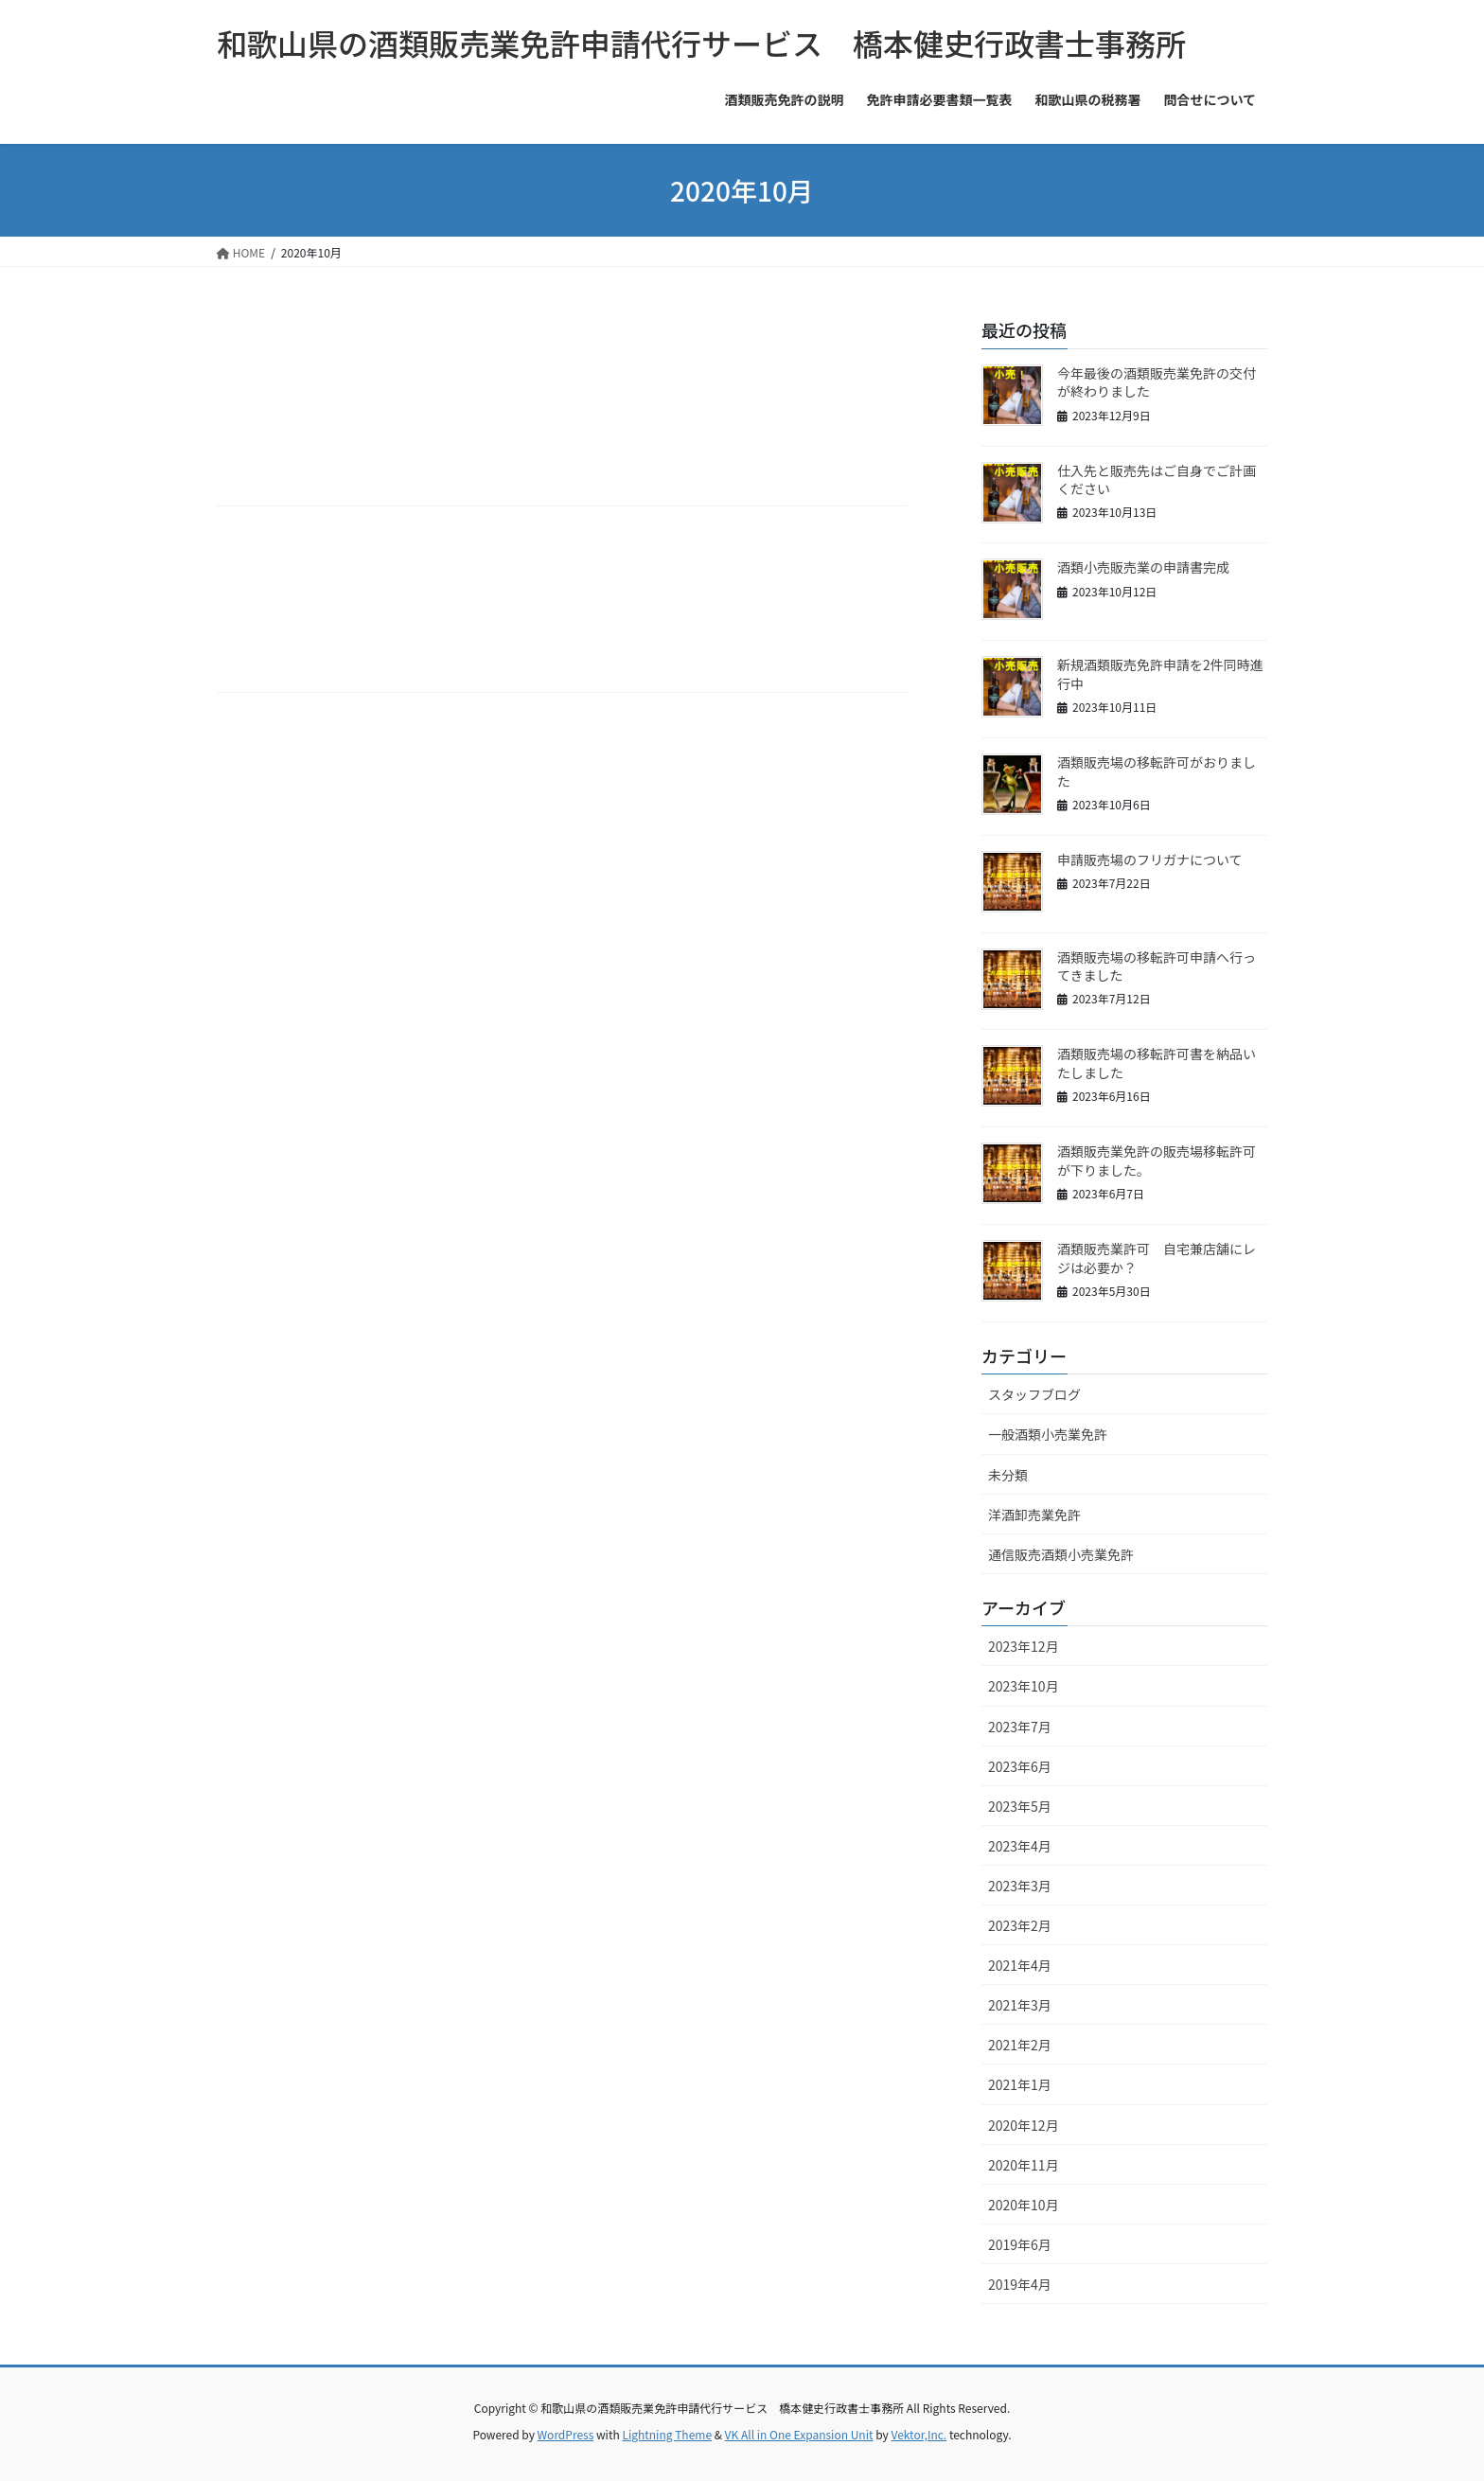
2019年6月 (1019, 2244)
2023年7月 (1019, 1726)
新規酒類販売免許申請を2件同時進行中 (1160, 674)
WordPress (566, 2434)
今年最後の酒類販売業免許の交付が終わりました (1156, 382)
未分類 (1008, 1474)
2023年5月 (1019, 1806)
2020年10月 (1023, 2204)
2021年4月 (1019, 1965)
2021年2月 (1019, 2044)
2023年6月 (1019, 1766)
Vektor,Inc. (918, 2434)
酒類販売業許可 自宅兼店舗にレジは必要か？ (1156, 1258)
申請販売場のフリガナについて (1150, 859)
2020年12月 (1023, 2125)
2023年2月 (1019, 1925)
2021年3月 (1019, 2004)
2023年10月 (1023, 1685)
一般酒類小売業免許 (1047, 1434)
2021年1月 (1019, 2084)
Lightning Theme (667, 2434)
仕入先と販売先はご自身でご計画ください (1156, 480)
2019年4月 (1019, 2284)
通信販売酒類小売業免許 (1061, 1554)
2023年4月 (1019, 1845)
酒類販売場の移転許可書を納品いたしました (1156, 1063)
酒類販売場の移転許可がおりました (1156, 771)
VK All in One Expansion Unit (799, 2434)
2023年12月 (1023, 1646)
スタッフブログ (1034, 1394)
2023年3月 (1019, 1885)
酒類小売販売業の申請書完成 (1143, 567)
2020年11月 (1023, 2164)
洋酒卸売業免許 (1034, 1514)
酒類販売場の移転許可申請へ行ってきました (1156, 966)
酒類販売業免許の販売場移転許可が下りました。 (1156, 1160)
